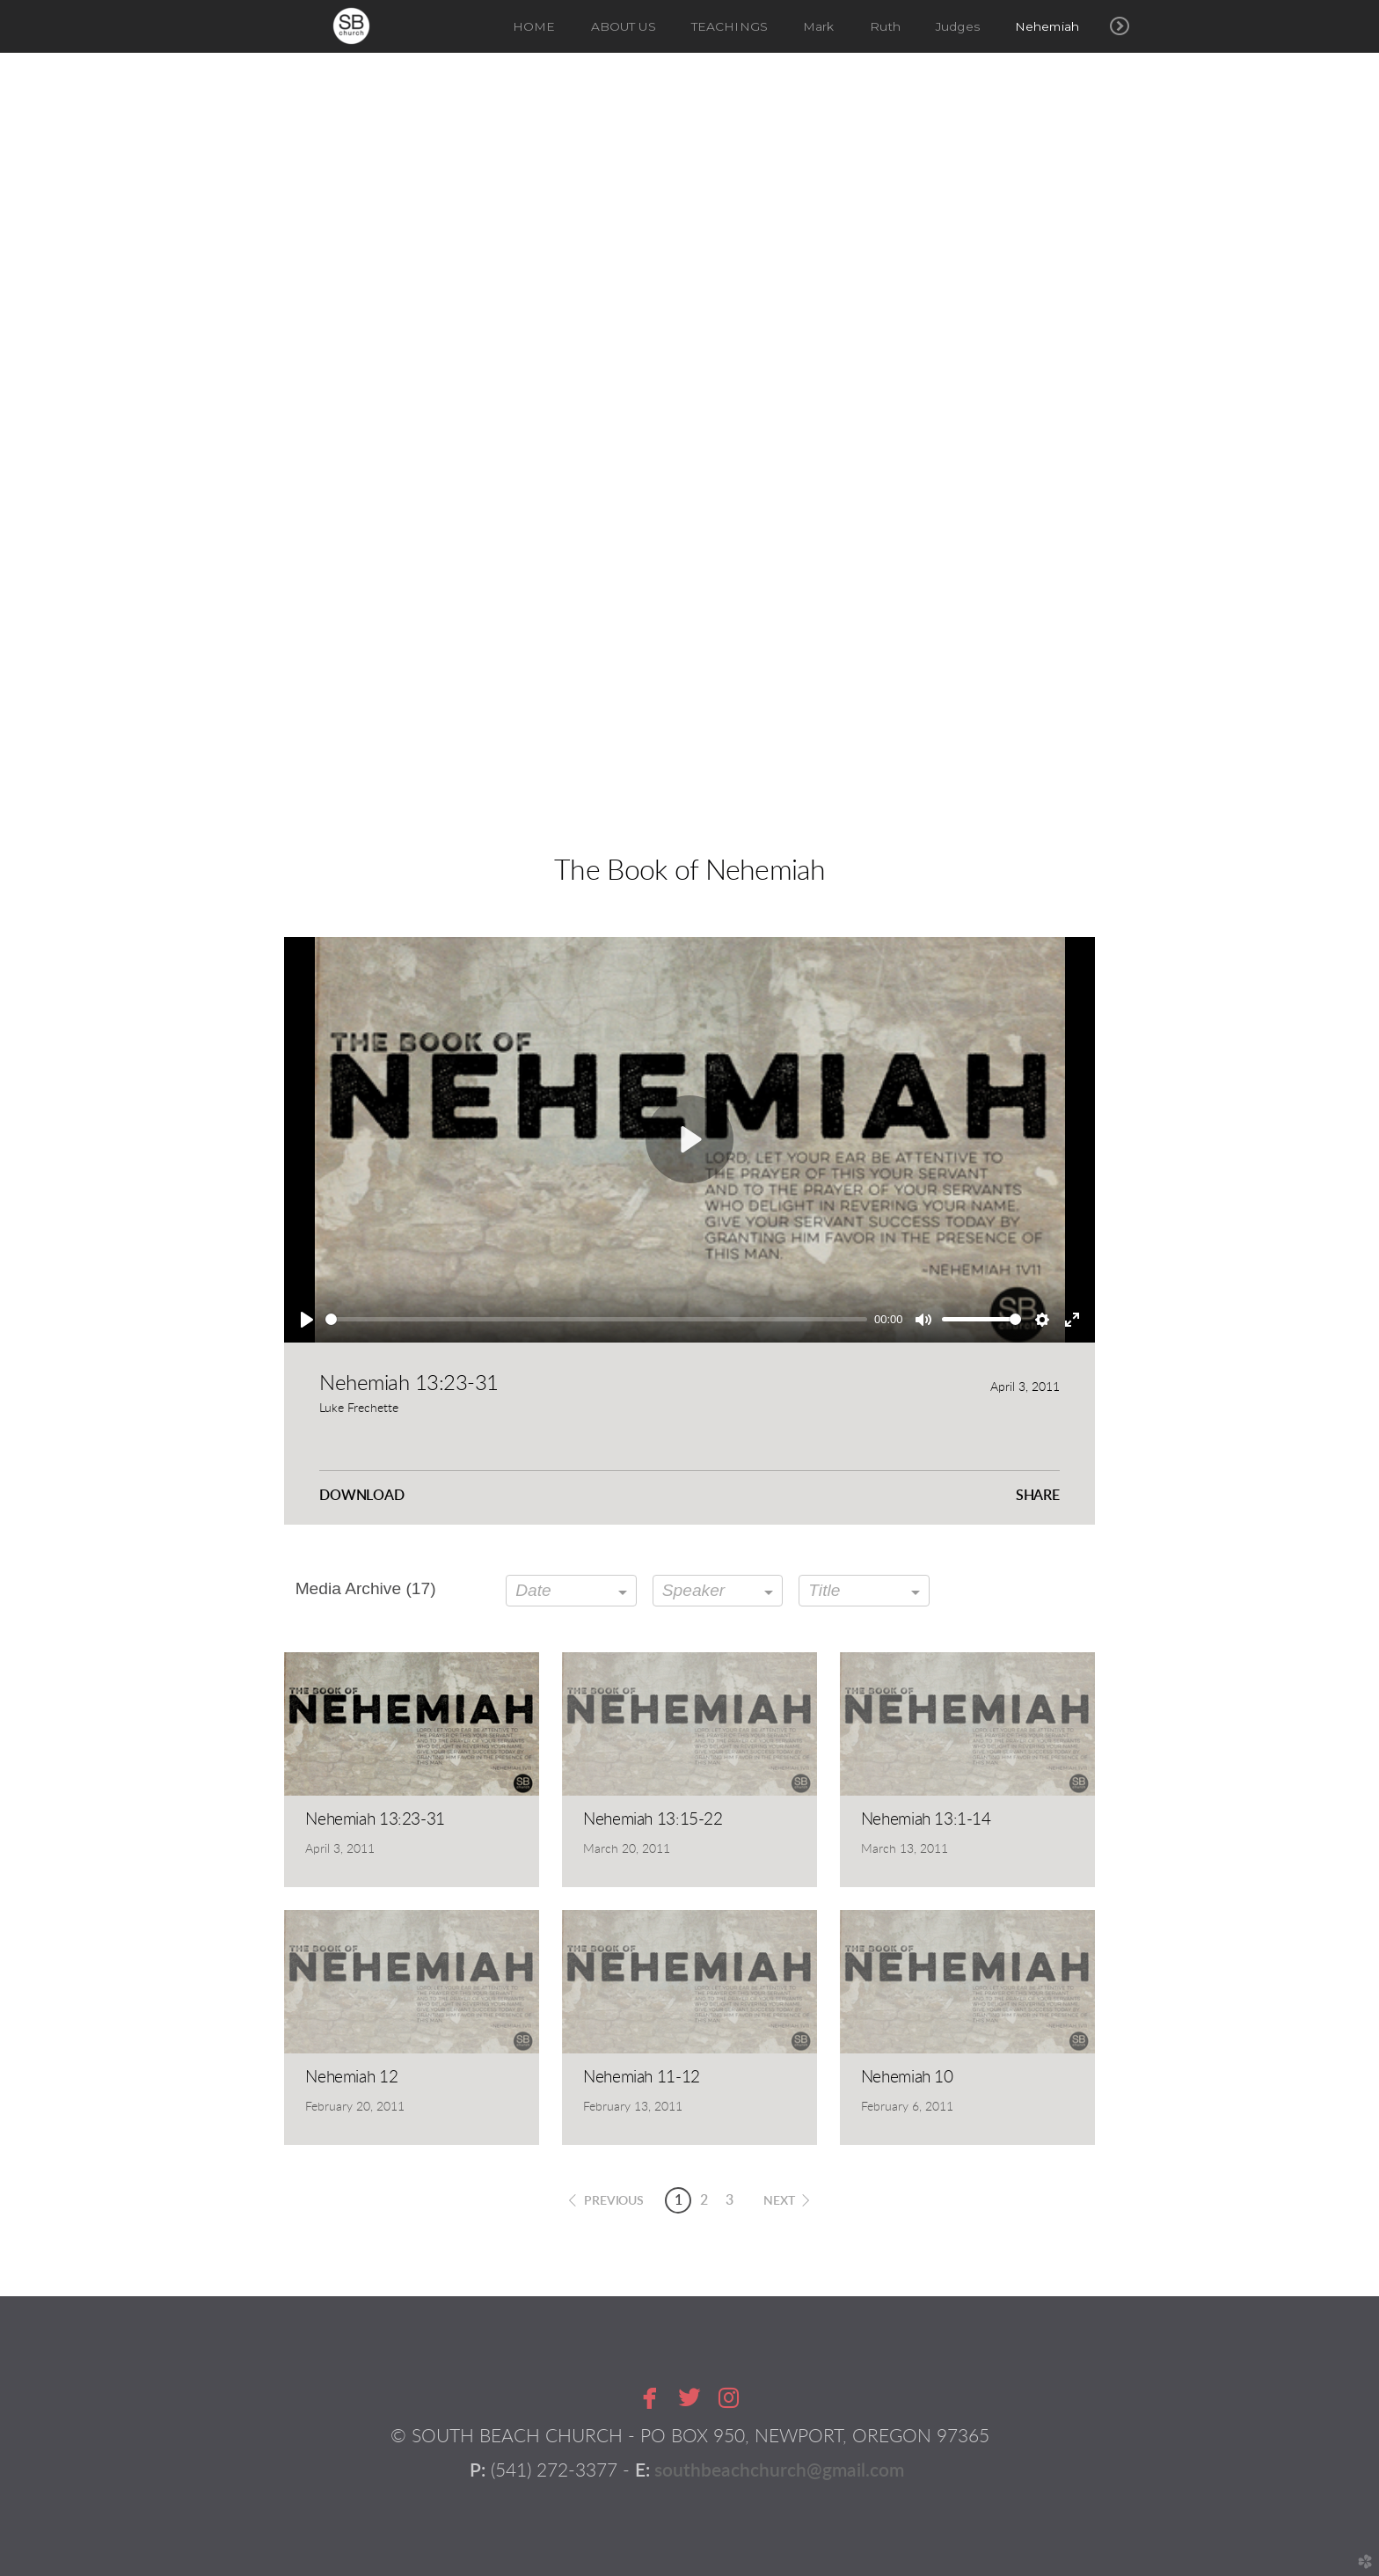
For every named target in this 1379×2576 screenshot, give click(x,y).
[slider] (596, 1319)
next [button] (778, 2201)
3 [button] (729, 2200)
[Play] (307, 1320)
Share (1038, 1496)
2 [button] (704, 2200)
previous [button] (614, 2201)
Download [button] (362, 1496)
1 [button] (678, 2200)
